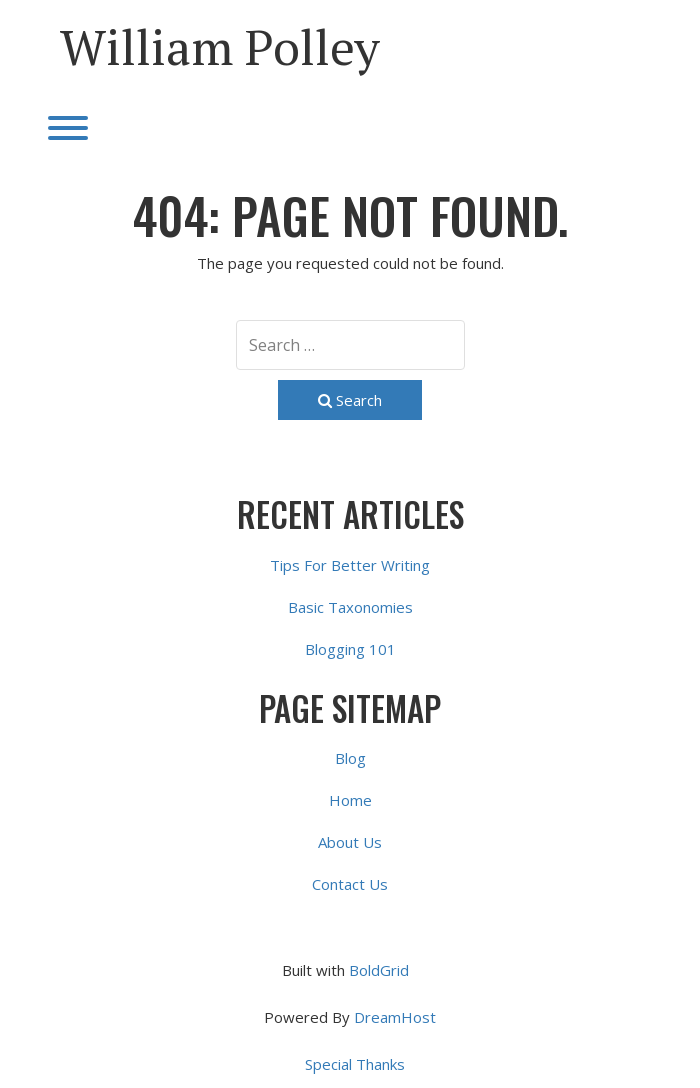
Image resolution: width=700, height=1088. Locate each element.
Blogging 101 (350, 649)
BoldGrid (379, 970)
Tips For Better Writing (350, 565)
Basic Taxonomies (350, 607)
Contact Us (350, 884)
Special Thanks (355, 1064)
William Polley (220, 46)
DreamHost (395, 1017)
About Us (350, 842)
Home (350, 800)
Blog (350, 758)
